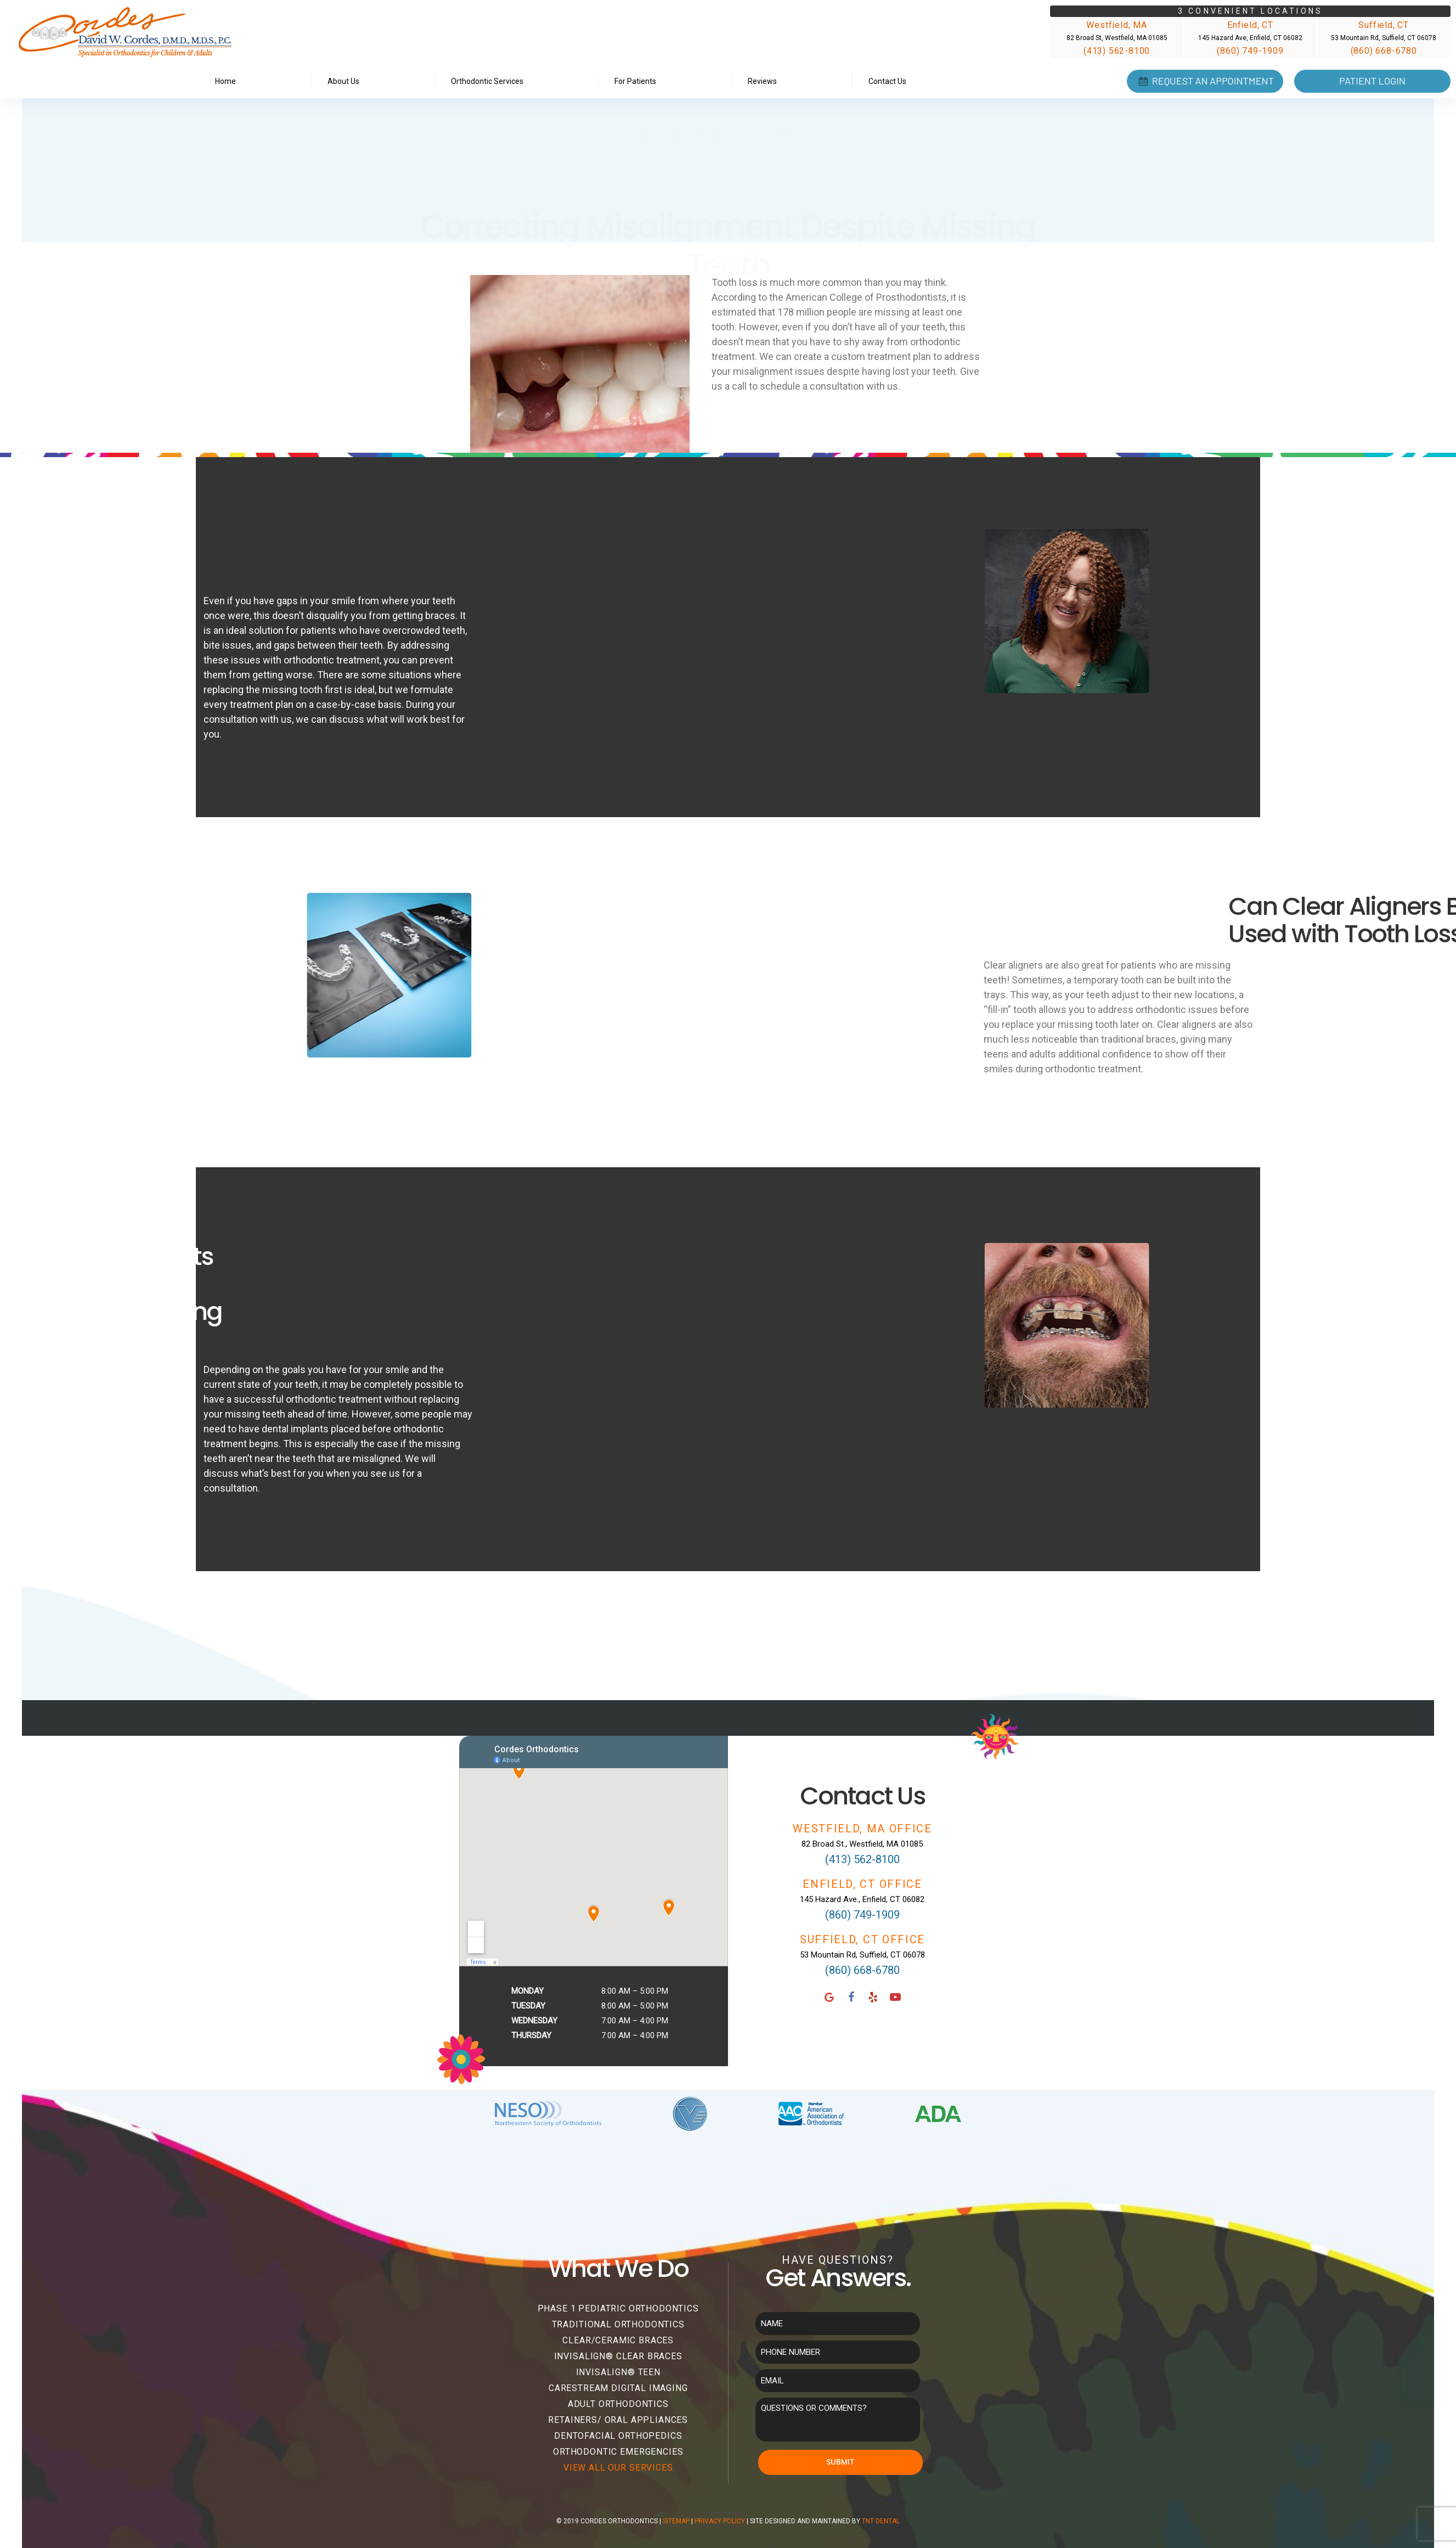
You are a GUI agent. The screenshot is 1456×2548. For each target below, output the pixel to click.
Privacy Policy (720, 2521)
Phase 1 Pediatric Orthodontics (618, 2308)
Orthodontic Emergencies (618, 2451)
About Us (343, 81)
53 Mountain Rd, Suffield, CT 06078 (1383, 38)
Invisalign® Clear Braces (618, 2356)
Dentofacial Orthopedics (618, 2436)
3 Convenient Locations (1250, 11)
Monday (527, 1991)
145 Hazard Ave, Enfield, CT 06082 (1250, 38)
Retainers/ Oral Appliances (618, 2420)
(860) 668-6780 (1384, 50)
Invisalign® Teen (618, 2372)
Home (225, 81)
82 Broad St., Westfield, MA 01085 (862, 1844)
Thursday (531, 2035)
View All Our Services (618, 2467)
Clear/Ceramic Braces (618, 2340)
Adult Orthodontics (618, 2404)
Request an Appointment (1205, 81)
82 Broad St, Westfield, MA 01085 (1116, 38)
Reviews (762, 81)
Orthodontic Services (487, 81)
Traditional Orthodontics (618, 2324)
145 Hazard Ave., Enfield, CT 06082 (862, 1899)
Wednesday (534, 2021)
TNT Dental (881, 2521)
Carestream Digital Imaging (618, 2388)
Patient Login (1372, 81)
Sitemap (676, 2521)
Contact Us (887, 81)
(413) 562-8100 (1116, 50)
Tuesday (528, 2006)
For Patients (635, 81)
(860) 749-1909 (1250, 50)
